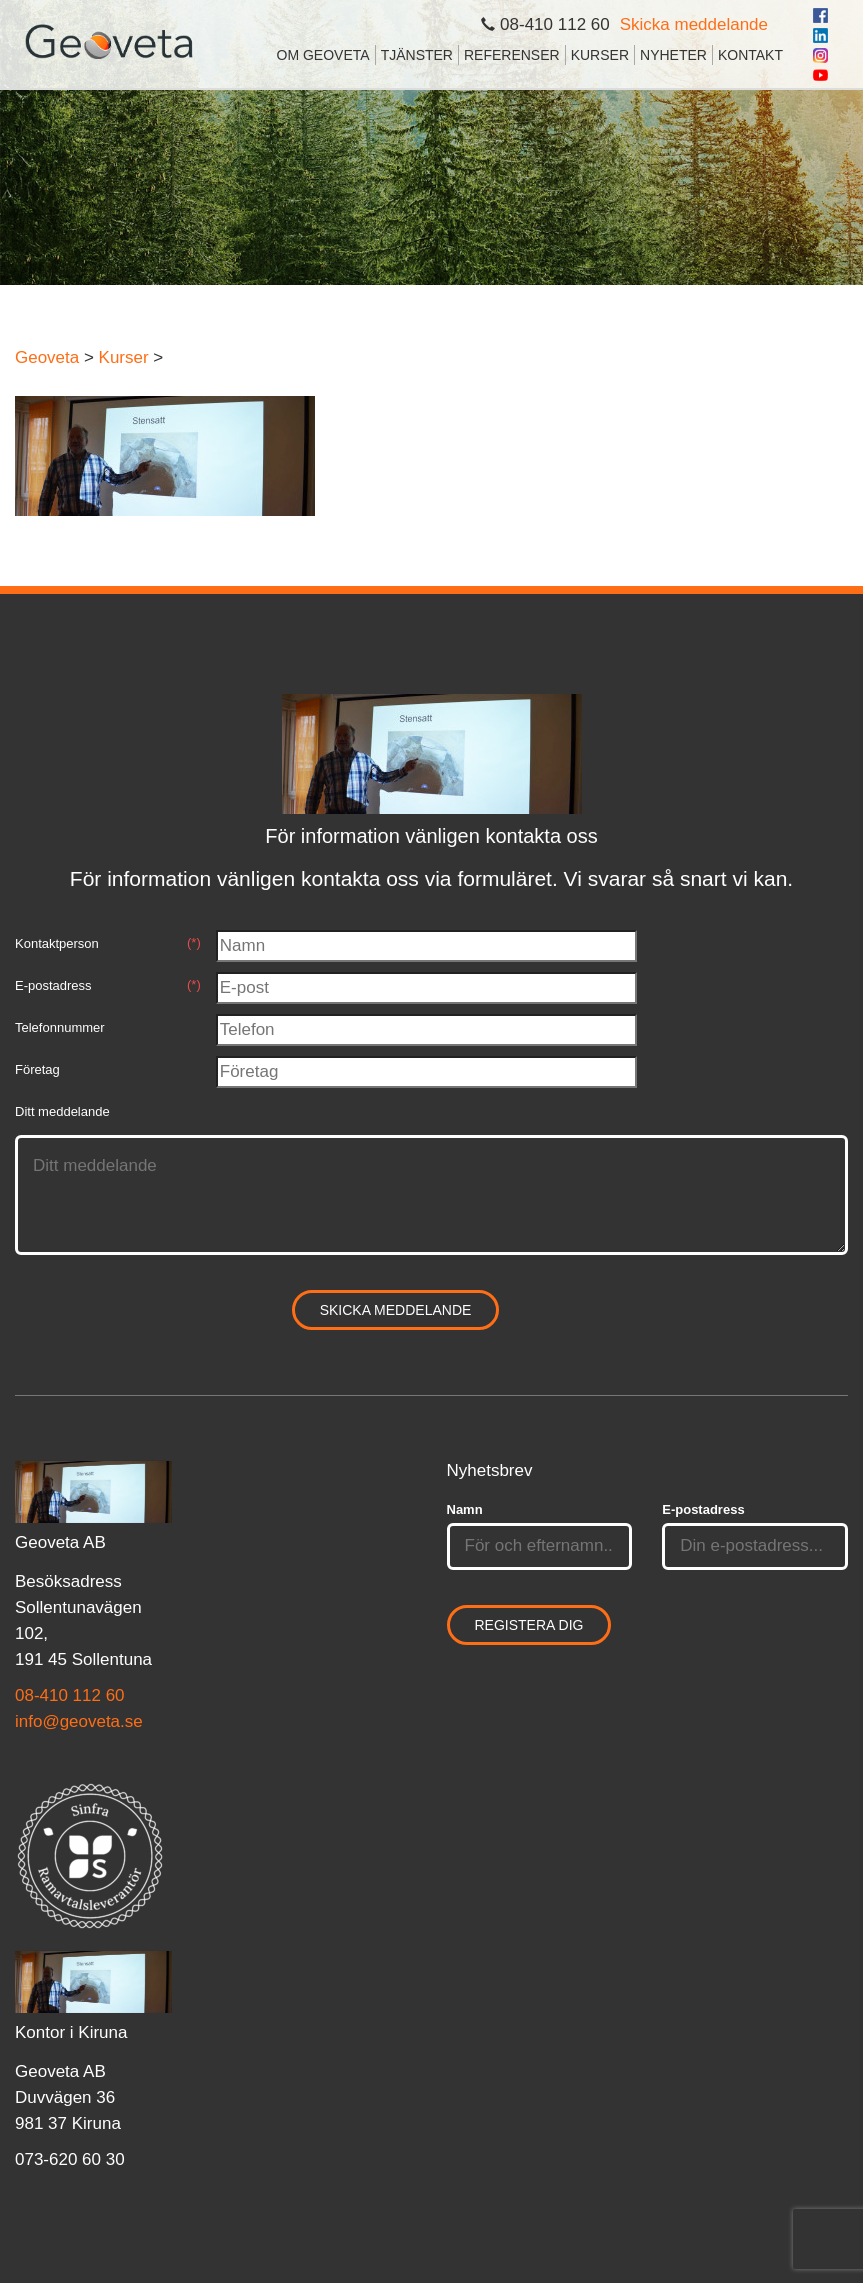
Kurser (600, 55)
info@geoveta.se (79, 1721)
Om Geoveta (323, 55)
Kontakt (750, 55)
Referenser (512, 55)
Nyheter (673, 55)
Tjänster (417, 55)
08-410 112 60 (70, 1695)
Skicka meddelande (694, 24)
